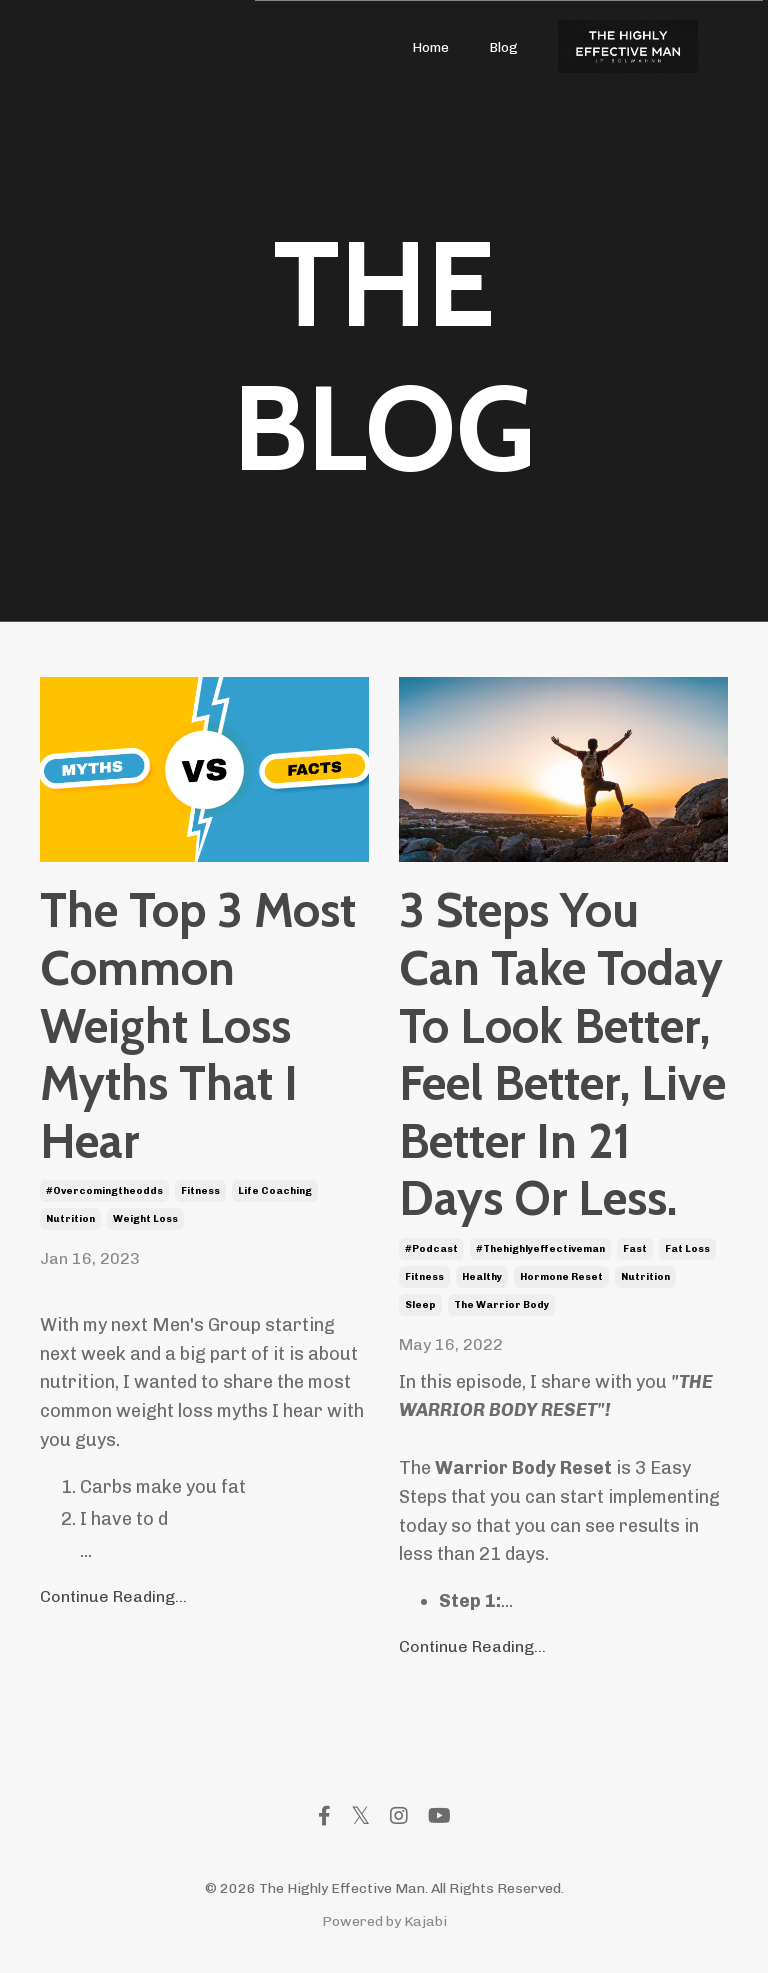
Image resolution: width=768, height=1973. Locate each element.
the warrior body (501, 1305)
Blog (503, 47)
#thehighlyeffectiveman (540, 1249)
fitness (200, 1191)
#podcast (431, 1249)
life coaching (275, 1191)
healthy (482, 1277)
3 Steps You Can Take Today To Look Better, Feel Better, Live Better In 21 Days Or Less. (562, 1054)
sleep (420, 1305)
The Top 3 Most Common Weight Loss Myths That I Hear (198, 1025)
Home (430, 47)
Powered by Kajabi (384, 1921)
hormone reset (561, 1277)
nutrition (70, 1219)
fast (635, 1249)
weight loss (145, 1219)
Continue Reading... (113, 1596)
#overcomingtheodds (104, 1191)
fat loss (687, 1249)
